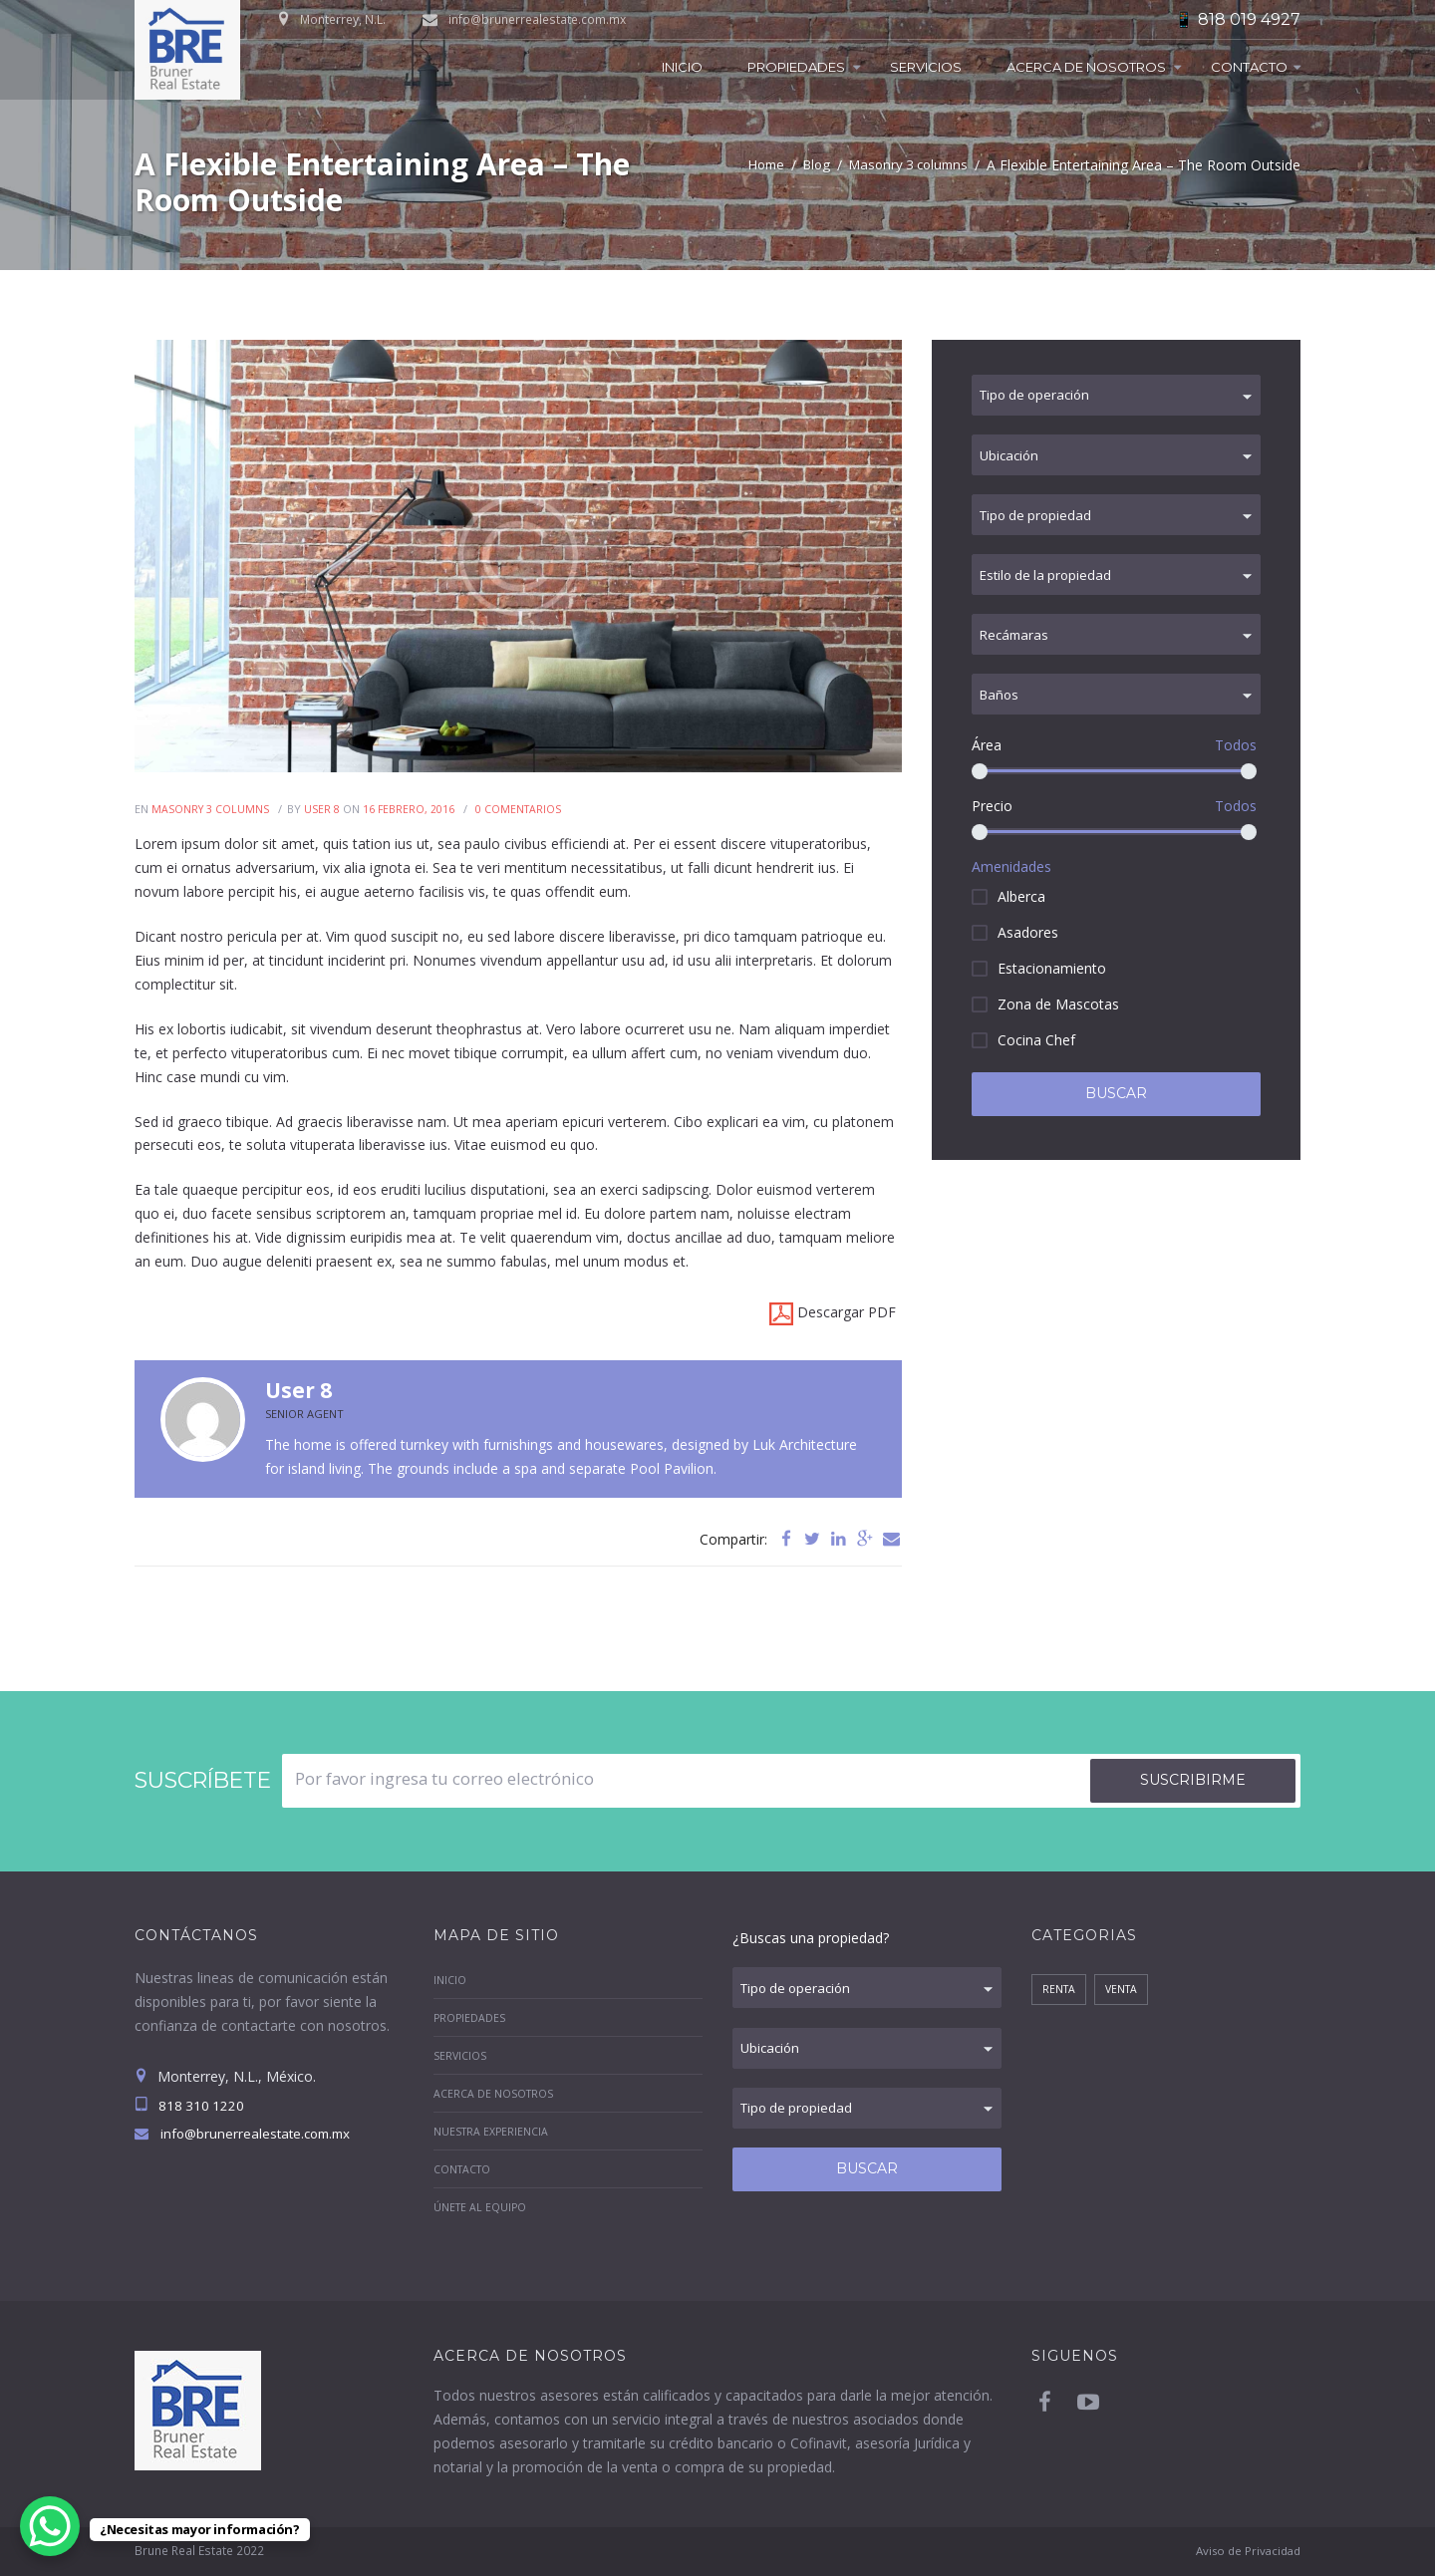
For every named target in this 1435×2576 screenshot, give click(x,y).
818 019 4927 (1249, 19)
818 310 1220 (201, 2106)
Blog (814, 164)
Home (760, 164)
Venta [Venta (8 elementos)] (1124, 1990)
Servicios (926, 67)
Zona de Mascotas (1058, 1021)
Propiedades (796, 67)
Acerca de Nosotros (1086, 67)
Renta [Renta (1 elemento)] (1059, 1990)
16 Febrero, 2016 (411, 808)
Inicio (682, 67)
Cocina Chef (1036, 1057)
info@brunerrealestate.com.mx (537, 19)
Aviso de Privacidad (1244, 2550)
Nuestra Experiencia (492, 2131)
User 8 (324, 808)
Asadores (1028, 950)
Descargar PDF (832, 1314)
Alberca (1021, 914)
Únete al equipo (481, 2206)
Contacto (1249, 67)
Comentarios (522, 808)
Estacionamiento (1052, 986)
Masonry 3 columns (912, 164)
